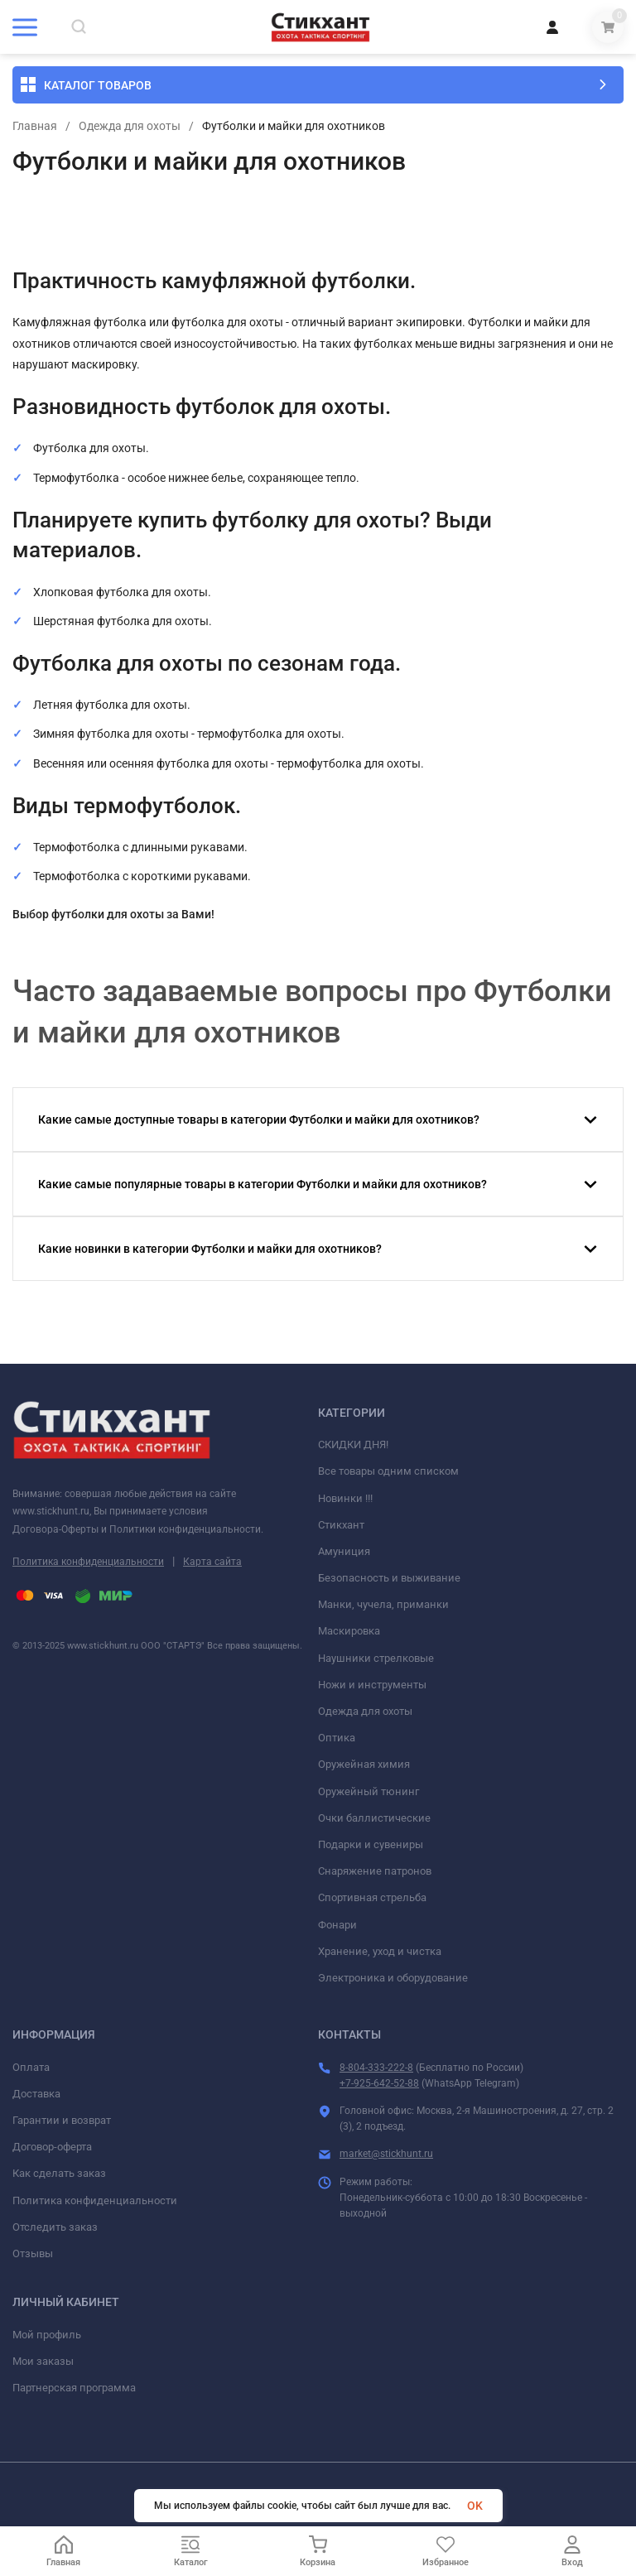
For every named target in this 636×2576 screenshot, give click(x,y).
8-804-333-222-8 (376, 2067)
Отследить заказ (55, 2227)
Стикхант (341, 1525)
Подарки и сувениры (370, 1844)
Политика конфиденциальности (88, 1561)
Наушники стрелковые (376, 1658)
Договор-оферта (52, 2146)
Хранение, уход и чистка (379, 1951)
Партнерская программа (74, 2387)
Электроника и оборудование (393, 1978)
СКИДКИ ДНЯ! (353, 1444)
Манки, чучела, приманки (383, 1604)
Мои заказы (43, 2361)
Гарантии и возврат (61, 2120)
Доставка (36, 2093)
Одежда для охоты (130, 126)
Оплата (31, 2067)
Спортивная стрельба (372, 1897)
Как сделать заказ (59, 2173)
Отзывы (32, 2253)
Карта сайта (212, 1561)
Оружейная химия (364, 1764)
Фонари (337, 1925)
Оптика (336, 1737)
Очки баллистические (374, 1818)
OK (475, 2505)
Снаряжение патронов (374, 1871)
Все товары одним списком (388, 1471)
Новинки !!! (345, 1498)
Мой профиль (46, 2334)
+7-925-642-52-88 (379, 2083)
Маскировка (349, 1631)
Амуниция (344, 1551)
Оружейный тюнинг (368, 1791)
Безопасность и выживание (389, 1578)
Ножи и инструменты (372, 1684)
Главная (34, 126)
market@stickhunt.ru (386, 2154)
